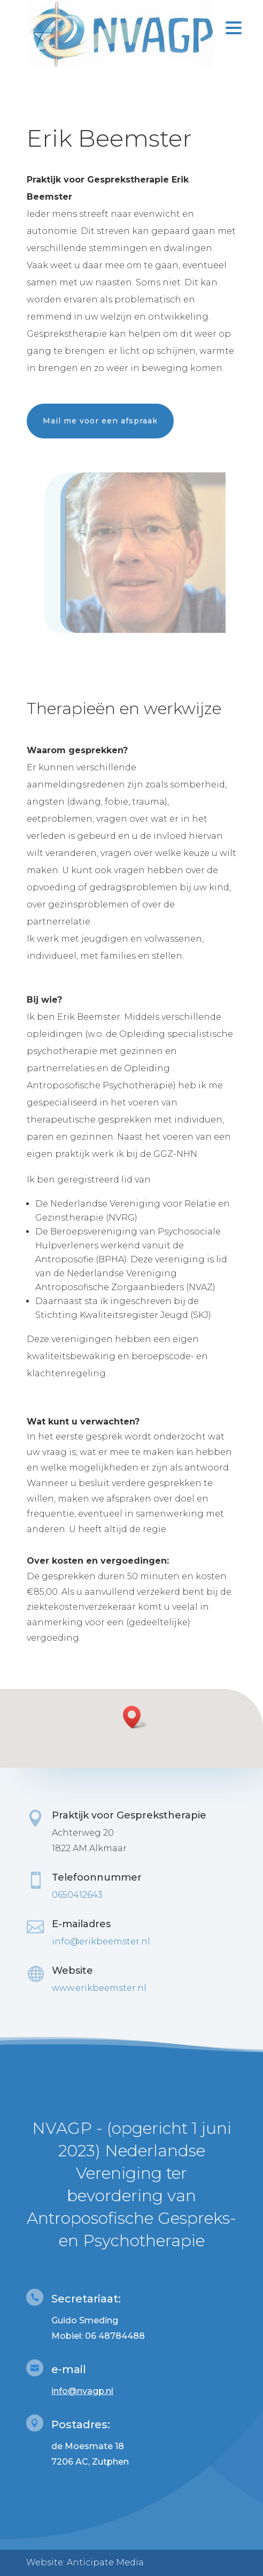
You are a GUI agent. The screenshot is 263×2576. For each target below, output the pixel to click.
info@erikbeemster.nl (101, 1941)
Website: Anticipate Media (85, 2562)
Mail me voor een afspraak (100, 421)
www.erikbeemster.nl (99, 1988)
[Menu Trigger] (234, 27)
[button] (135, 1717)
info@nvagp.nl (82, 2391)
